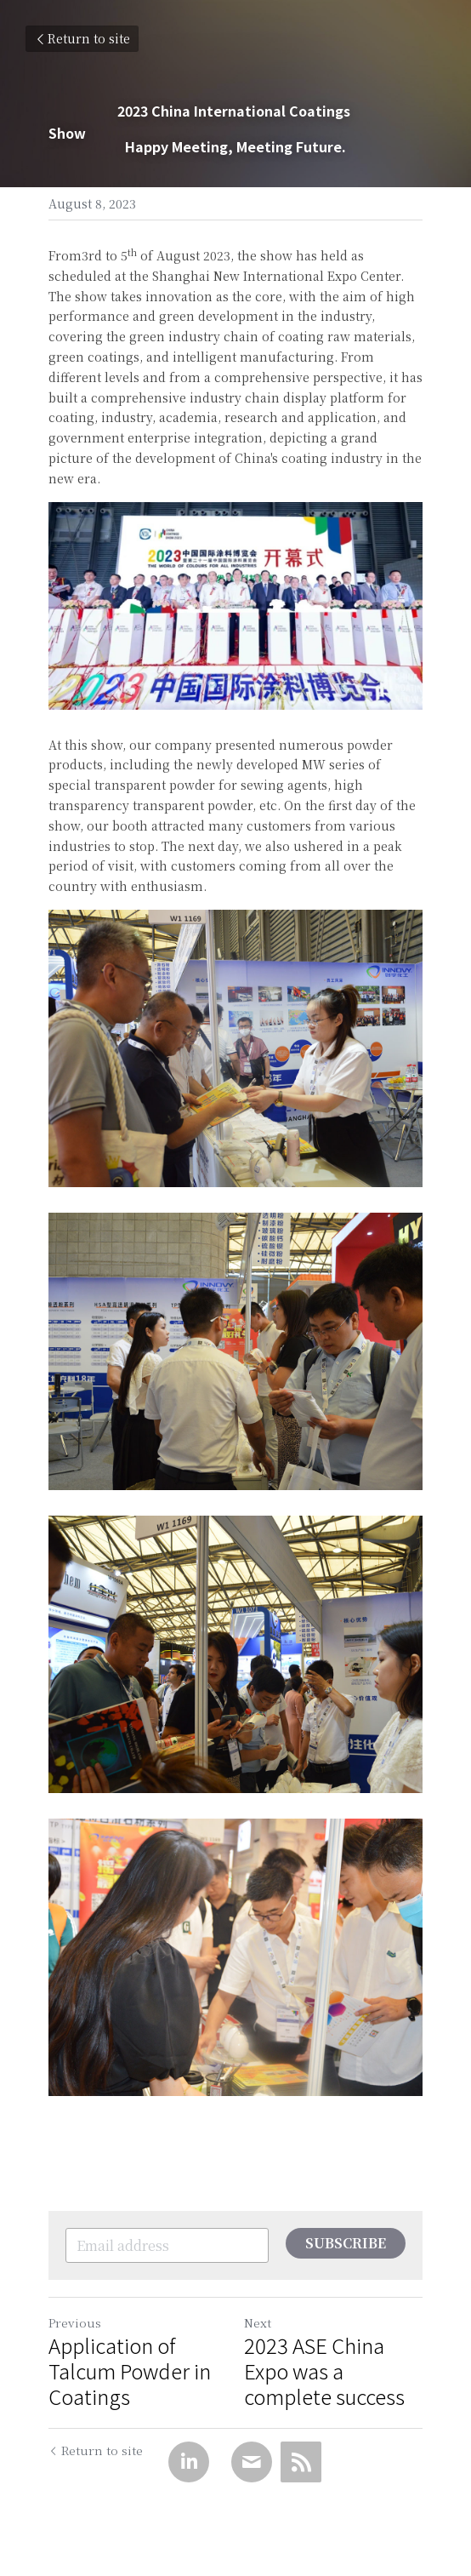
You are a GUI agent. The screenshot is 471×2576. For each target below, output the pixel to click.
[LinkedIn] (188, 2462)
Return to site (82, 38)
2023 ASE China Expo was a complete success (328, 2371)
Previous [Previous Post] (74, 2322)
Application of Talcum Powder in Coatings (129, 2371)
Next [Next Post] (257, 2322)
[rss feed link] (301, 2462)
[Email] (251, 2462)
